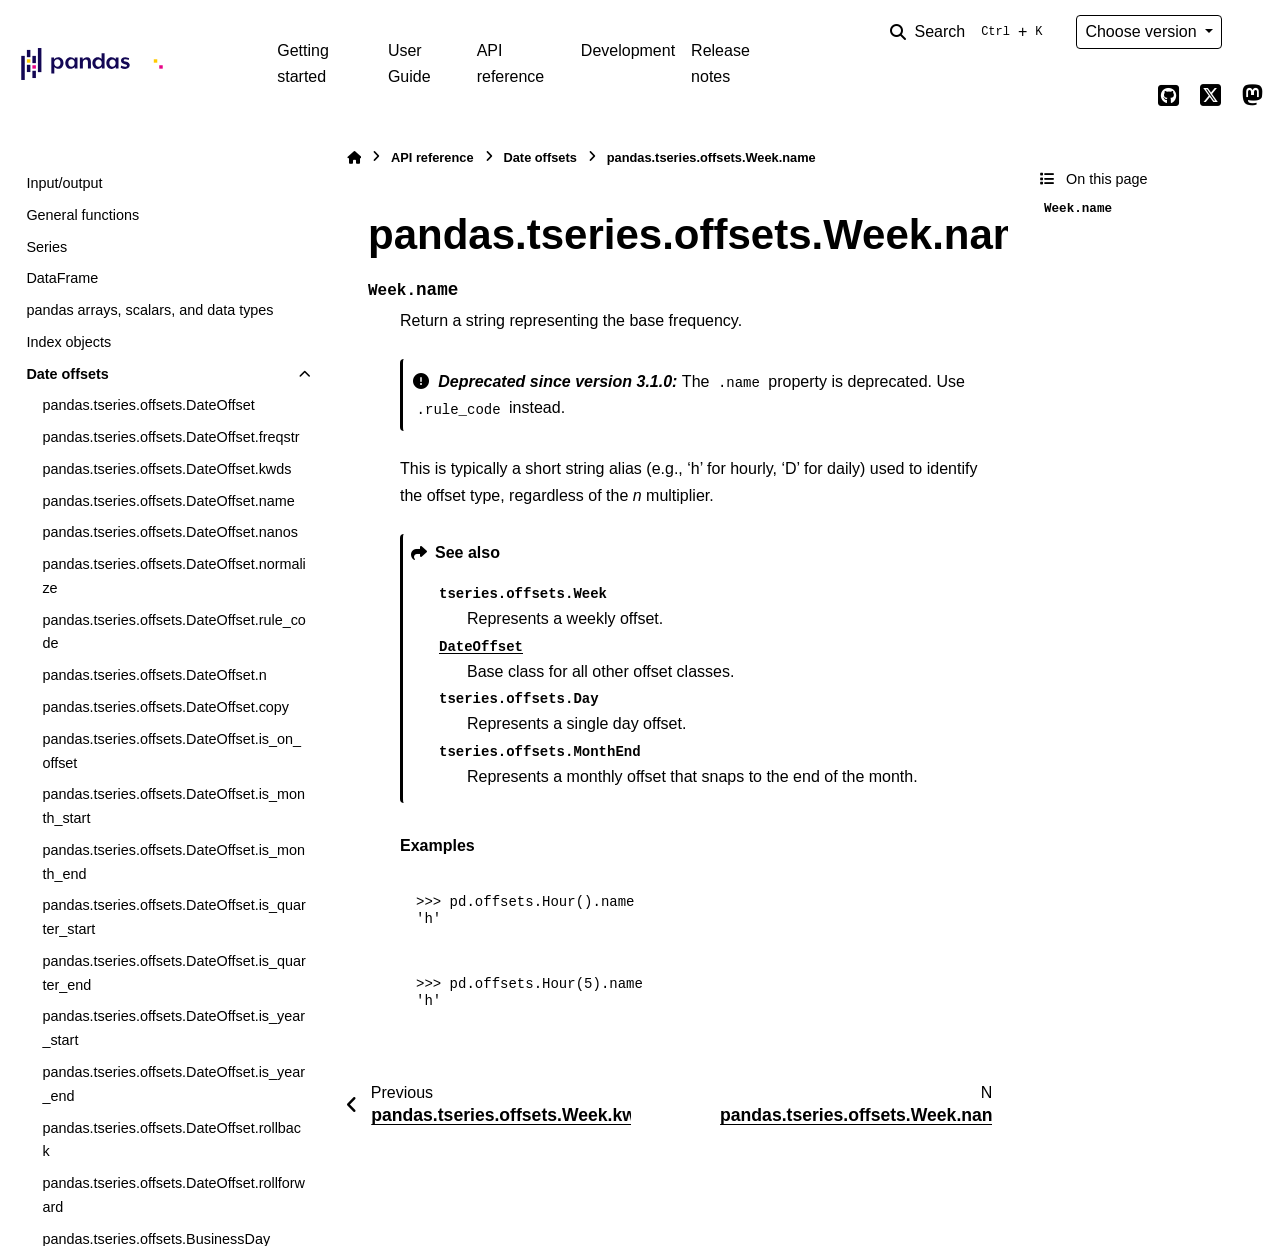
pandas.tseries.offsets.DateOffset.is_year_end (173, 1084)
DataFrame (62, 278)
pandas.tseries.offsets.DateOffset (148, 405)
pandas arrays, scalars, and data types (149, 310)
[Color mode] (1252, 32)
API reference (511, 63)
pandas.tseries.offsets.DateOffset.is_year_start (173, 1028)
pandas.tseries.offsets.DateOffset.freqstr (170, 437)
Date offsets (67, 374)
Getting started (303, 63)
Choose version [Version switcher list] (1143, 31)
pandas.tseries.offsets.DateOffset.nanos (169, 532)
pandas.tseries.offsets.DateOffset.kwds (166, 469)
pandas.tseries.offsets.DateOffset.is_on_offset (171, 751)
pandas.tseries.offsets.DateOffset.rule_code (173, 632)
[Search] (970, 32)
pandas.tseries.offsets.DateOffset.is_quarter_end (173, 973)
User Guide (409, 63)
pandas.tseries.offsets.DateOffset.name (168, 501)
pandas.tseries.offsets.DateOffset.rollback (171, 1140)
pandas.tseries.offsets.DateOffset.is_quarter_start (173, 917)
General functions (82, 215)
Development (628, 50)
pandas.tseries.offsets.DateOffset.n (154, 675)
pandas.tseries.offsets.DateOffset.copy (165, 707)
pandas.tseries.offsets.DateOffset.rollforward (173, 1195)
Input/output (64, 183)
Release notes (720, 63)
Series (46, 247)
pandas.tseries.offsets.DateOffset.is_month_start (173, 806)
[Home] (354, 157)
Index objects (68, 342)
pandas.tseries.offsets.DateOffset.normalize (173, 576)
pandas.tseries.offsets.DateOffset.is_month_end (173, 862)
